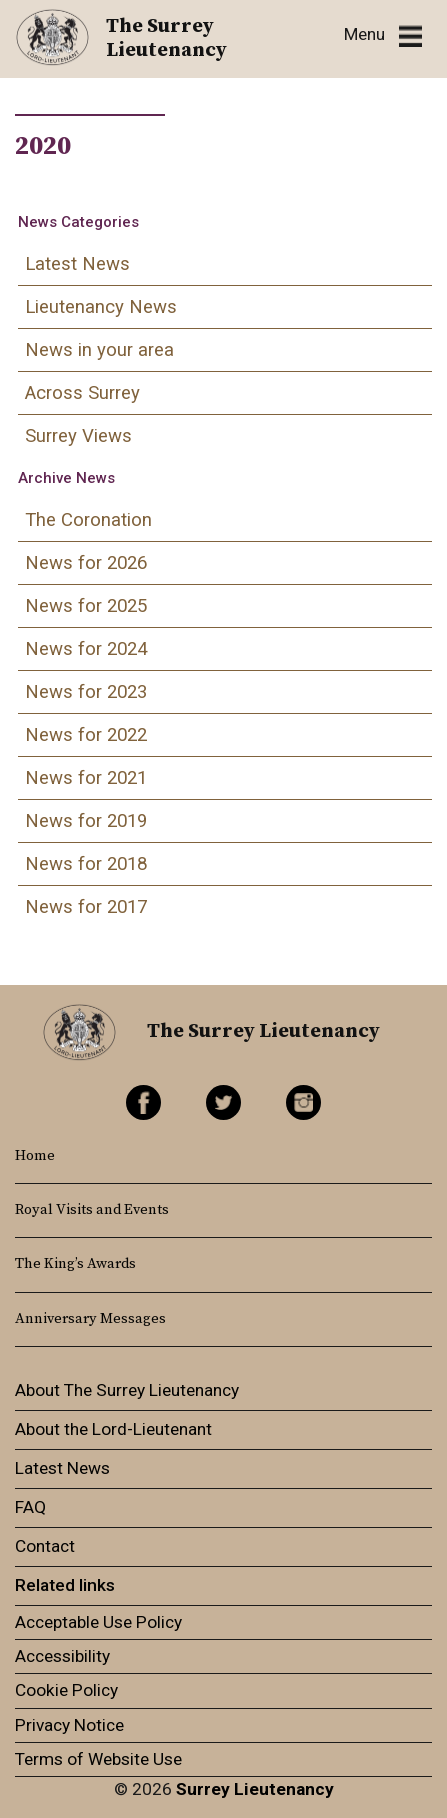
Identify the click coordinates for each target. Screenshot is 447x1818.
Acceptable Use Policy (98, 1622)
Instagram (303, 1102)
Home (35, 1156)
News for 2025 (86, 606)
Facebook (143, 1102)
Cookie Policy (66, 1690)
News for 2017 (86, 907)
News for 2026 (86, 563)
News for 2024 (86, 649)
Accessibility (62, 1656)
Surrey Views (78, 436)
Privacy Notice (69, 1725)
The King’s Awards (75, 1264)
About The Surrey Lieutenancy (127, 1390)
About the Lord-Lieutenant (113, 1429)
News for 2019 (86, 821)
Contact (45, 1546)
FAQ (30, 1507)
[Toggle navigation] (383, 35)
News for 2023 (86, 692)
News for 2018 (86, 864)
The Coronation (88, 520)
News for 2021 (86, 778)
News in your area (99, 350)
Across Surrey (82, 393)
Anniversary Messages (90, 1319)
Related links (65, 1585)
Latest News (77, 264)
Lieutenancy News (101, 307)
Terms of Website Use (98, 1759)
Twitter (223, 1102)
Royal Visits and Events (92, 1210)
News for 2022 (86, 735)
